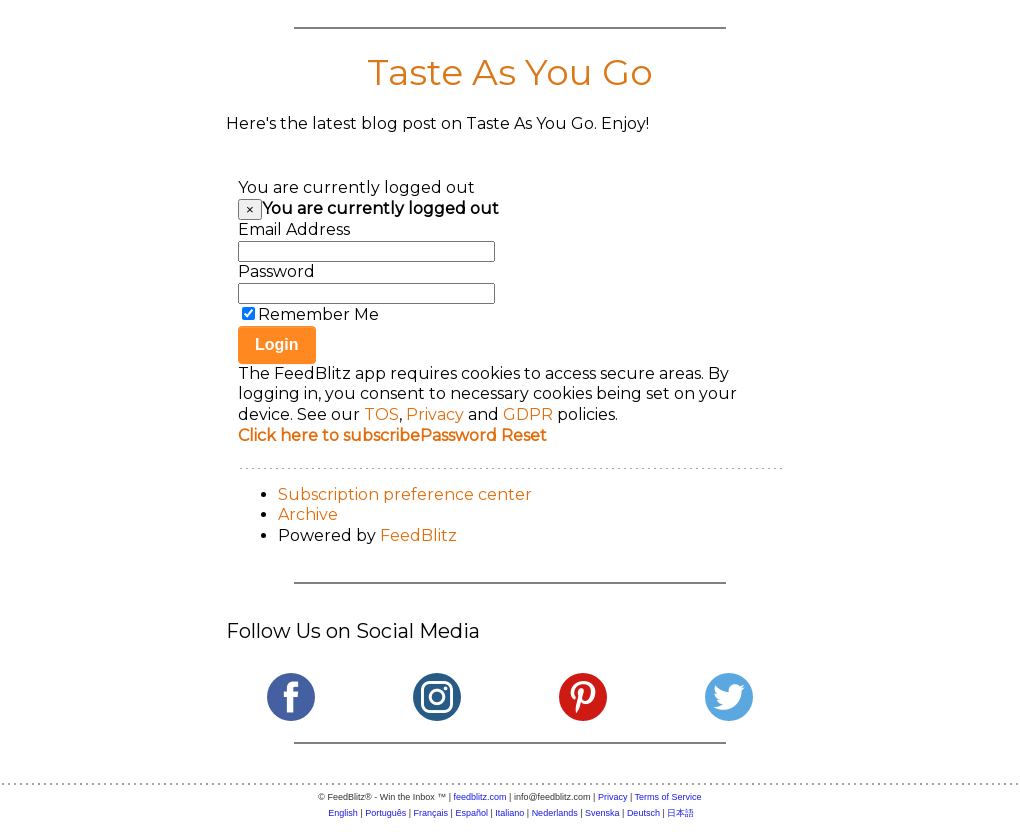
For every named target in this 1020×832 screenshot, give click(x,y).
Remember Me (318, 314)
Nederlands (555, 813)
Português (385, 813)
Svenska (602, 813)
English (343, 813)
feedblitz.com (480, 797)
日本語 (680, 813)
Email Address (294, 229)
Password (276, 271)
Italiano (509, 813)
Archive (308, 514)
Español (471, 813)
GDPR (528, 414)
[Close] (250, 209)
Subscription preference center (405, 494)
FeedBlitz (418, 535)
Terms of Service (668, 797)
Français (431, 813)
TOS (381, 414)
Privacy (435, 414)
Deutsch (643, 813)
